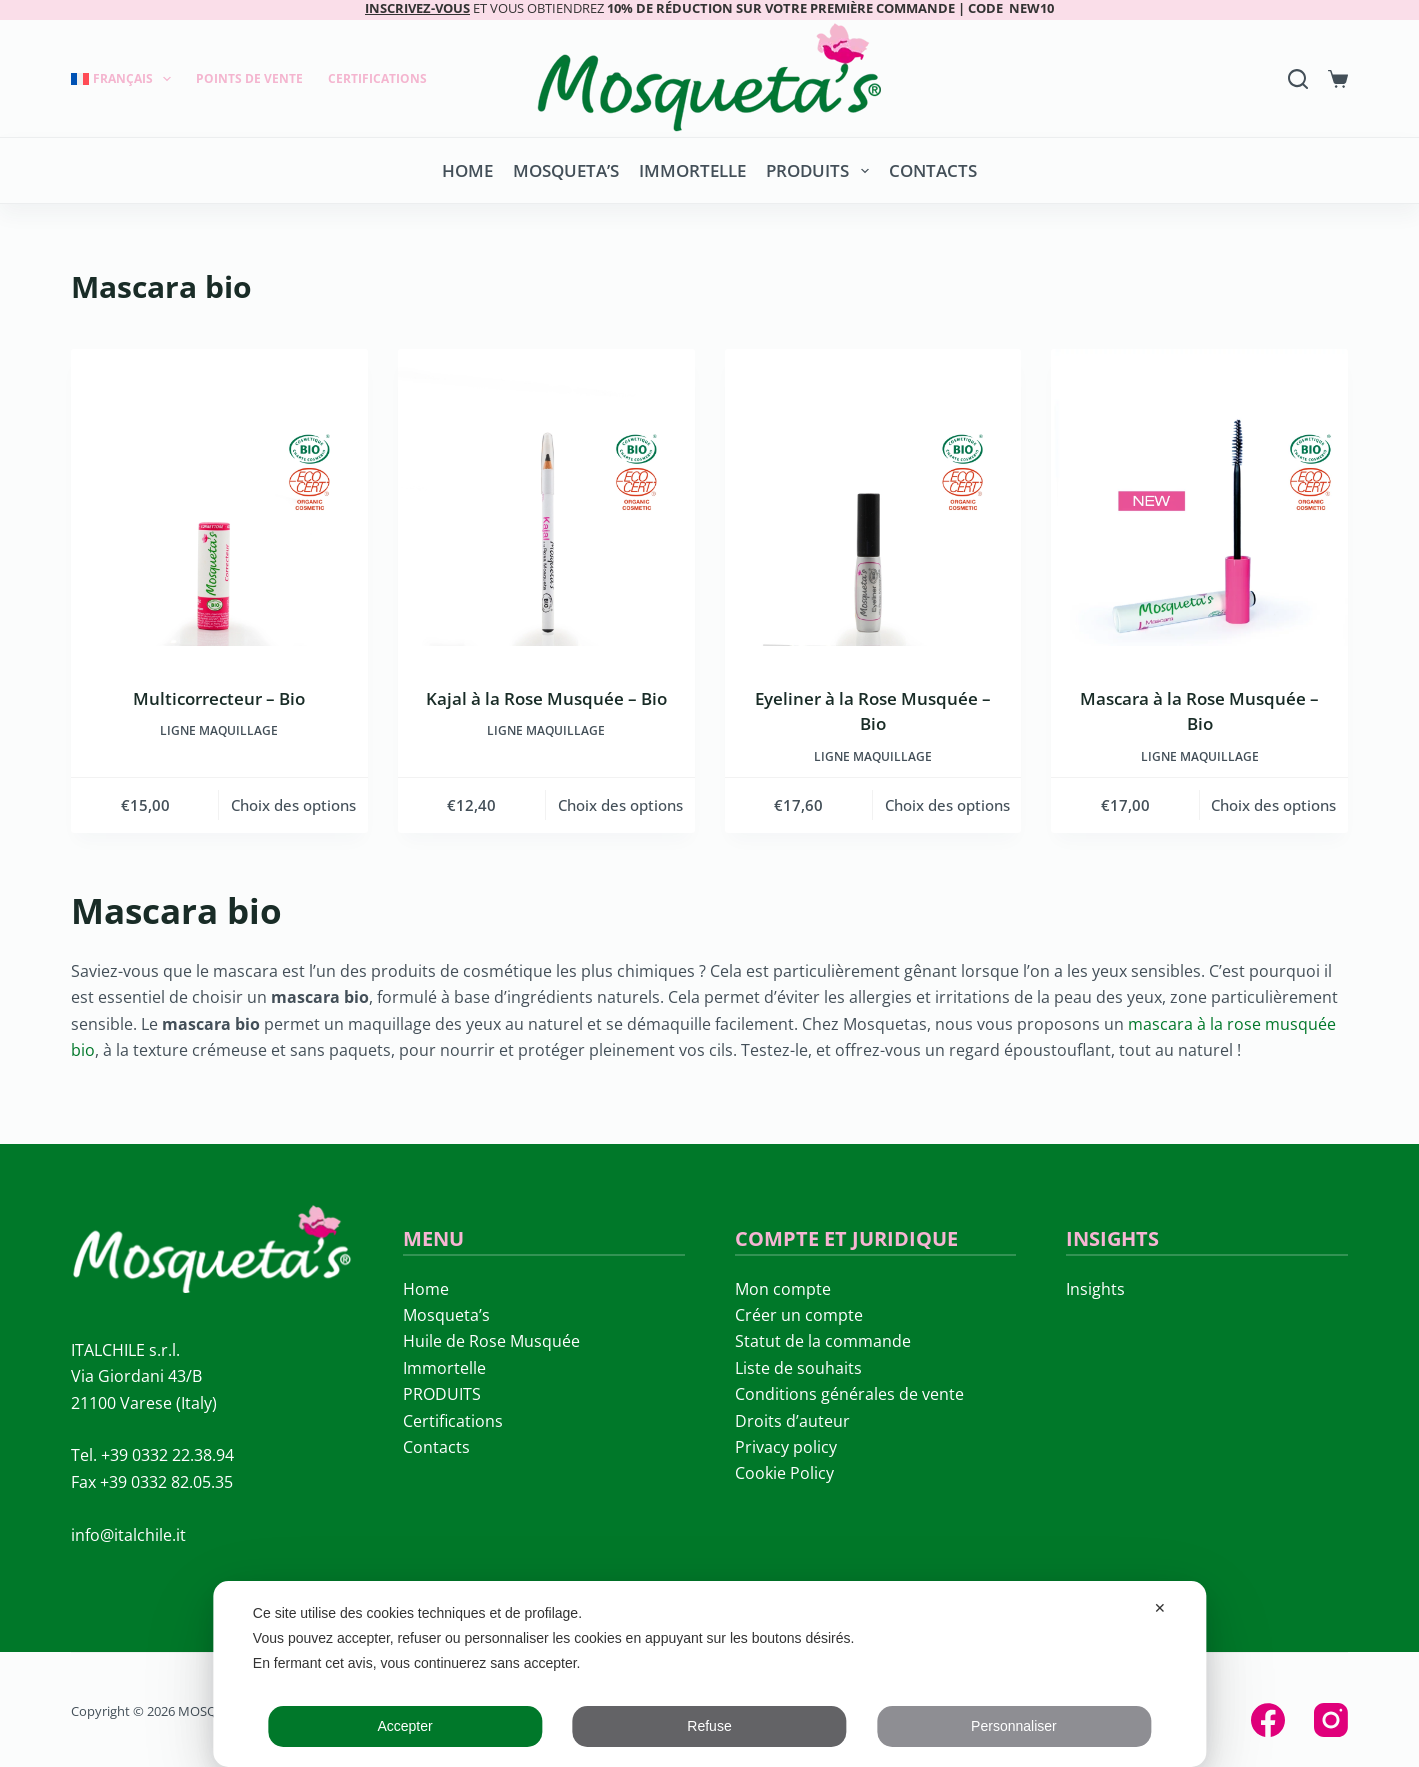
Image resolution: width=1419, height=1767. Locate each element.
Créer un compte (799, 1315)
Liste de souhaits (798, 1368)
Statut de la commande (823, 1341)
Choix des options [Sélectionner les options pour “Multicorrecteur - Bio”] (293, 805)
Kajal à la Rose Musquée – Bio (546, 698)
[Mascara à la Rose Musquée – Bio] (1199, 497)
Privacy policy (786, 1447)
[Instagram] (1331, 1720)
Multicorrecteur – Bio (219, 698)
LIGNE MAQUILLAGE (219, 730)
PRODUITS (821, 171)
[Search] (1298, 79)
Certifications (377, 78)
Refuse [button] (709, 1726)
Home (467, 170)
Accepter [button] (404, 1726)
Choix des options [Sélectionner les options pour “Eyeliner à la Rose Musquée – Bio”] (947, 805)
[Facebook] (1268, 1720)
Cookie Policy (784, 1473)
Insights (1095, 1289)
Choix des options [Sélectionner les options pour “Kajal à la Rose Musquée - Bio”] (620, 805)
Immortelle (692, 170)
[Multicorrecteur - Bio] (219, 497)
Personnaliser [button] (1014, 1726)
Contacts (933, 170)
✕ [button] (1160, 1608)
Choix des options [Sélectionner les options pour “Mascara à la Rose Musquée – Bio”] (1273, 805)
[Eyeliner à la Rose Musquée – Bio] (873, 497)
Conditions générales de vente (849, 1394)
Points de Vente (249, 78)
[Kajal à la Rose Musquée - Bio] (546, 497)
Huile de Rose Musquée (491, 1341)
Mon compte (783, 1289)
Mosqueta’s (566, 170)
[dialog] (709, 1674)
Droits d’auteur (792, 1421)
